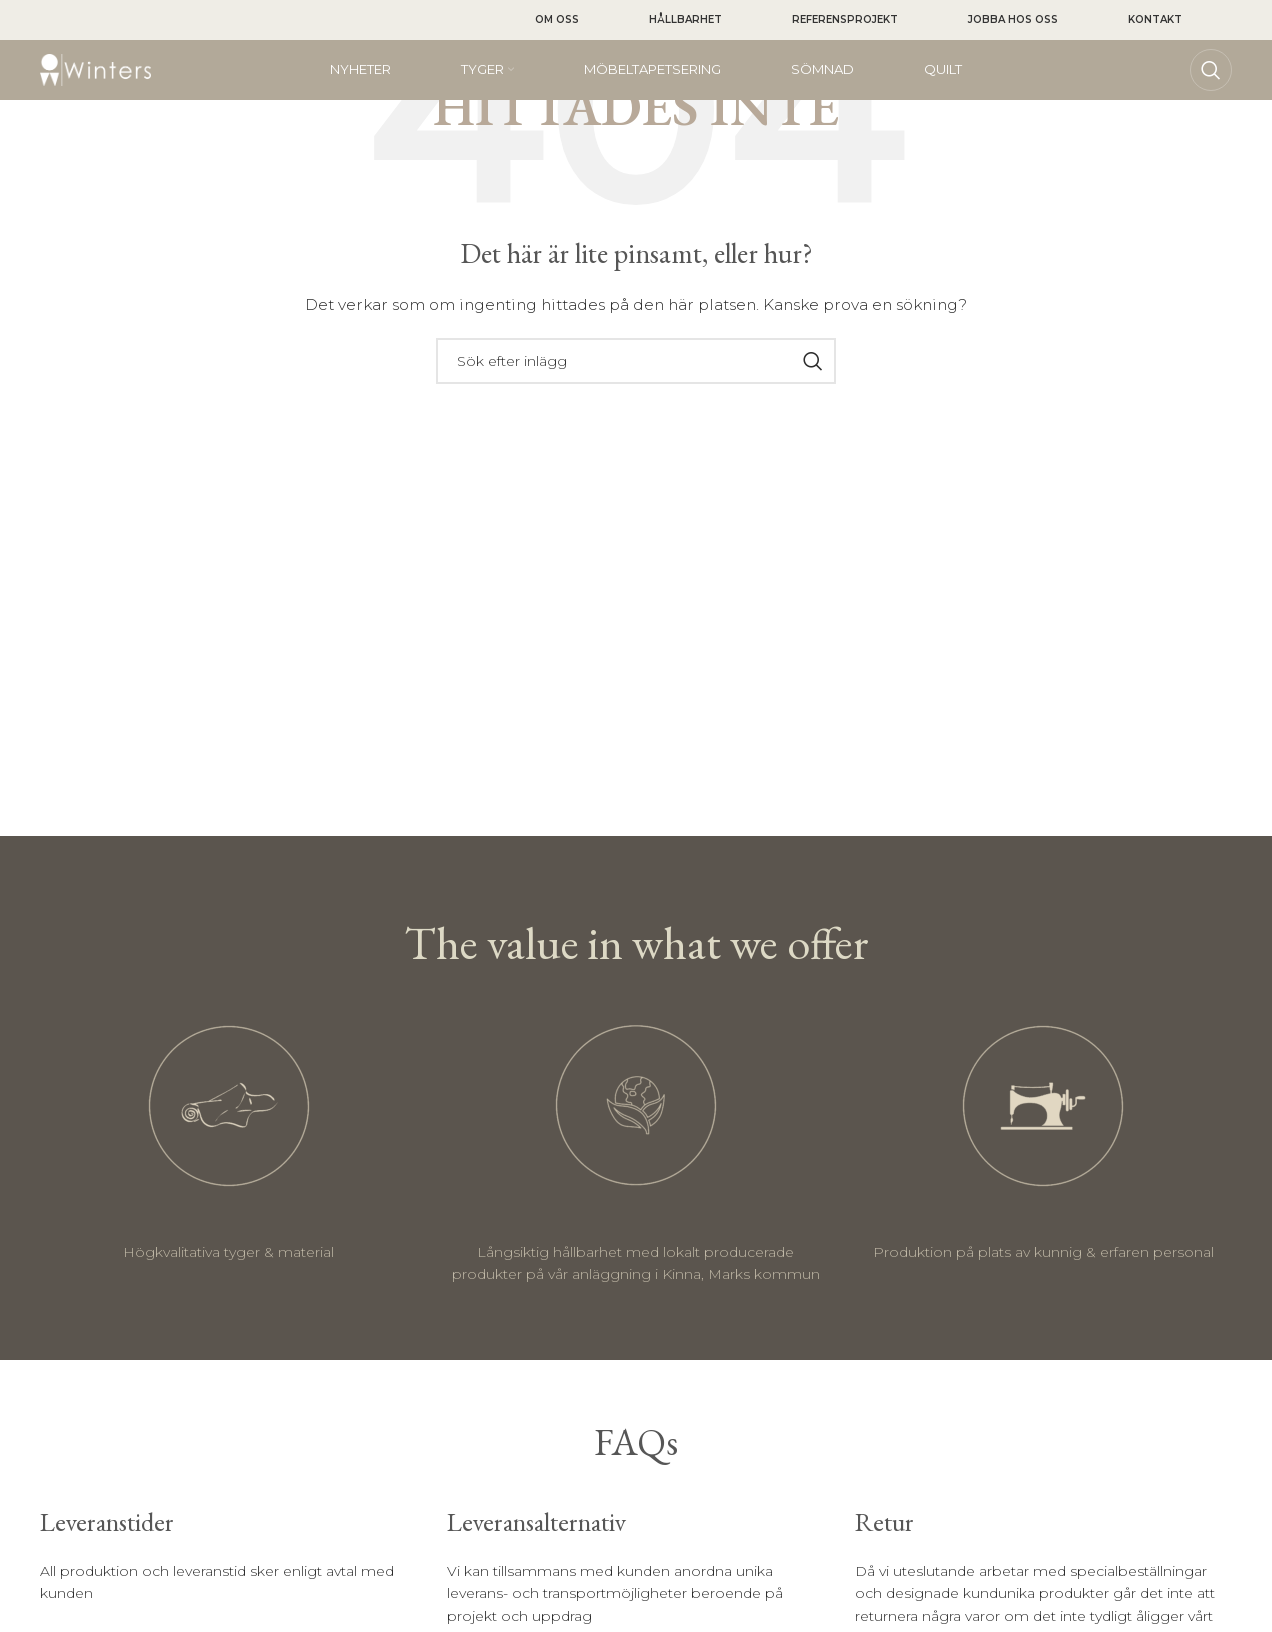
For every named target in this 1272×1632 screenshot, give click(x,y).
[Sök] (1211, 70)
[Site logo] (95, 69)
